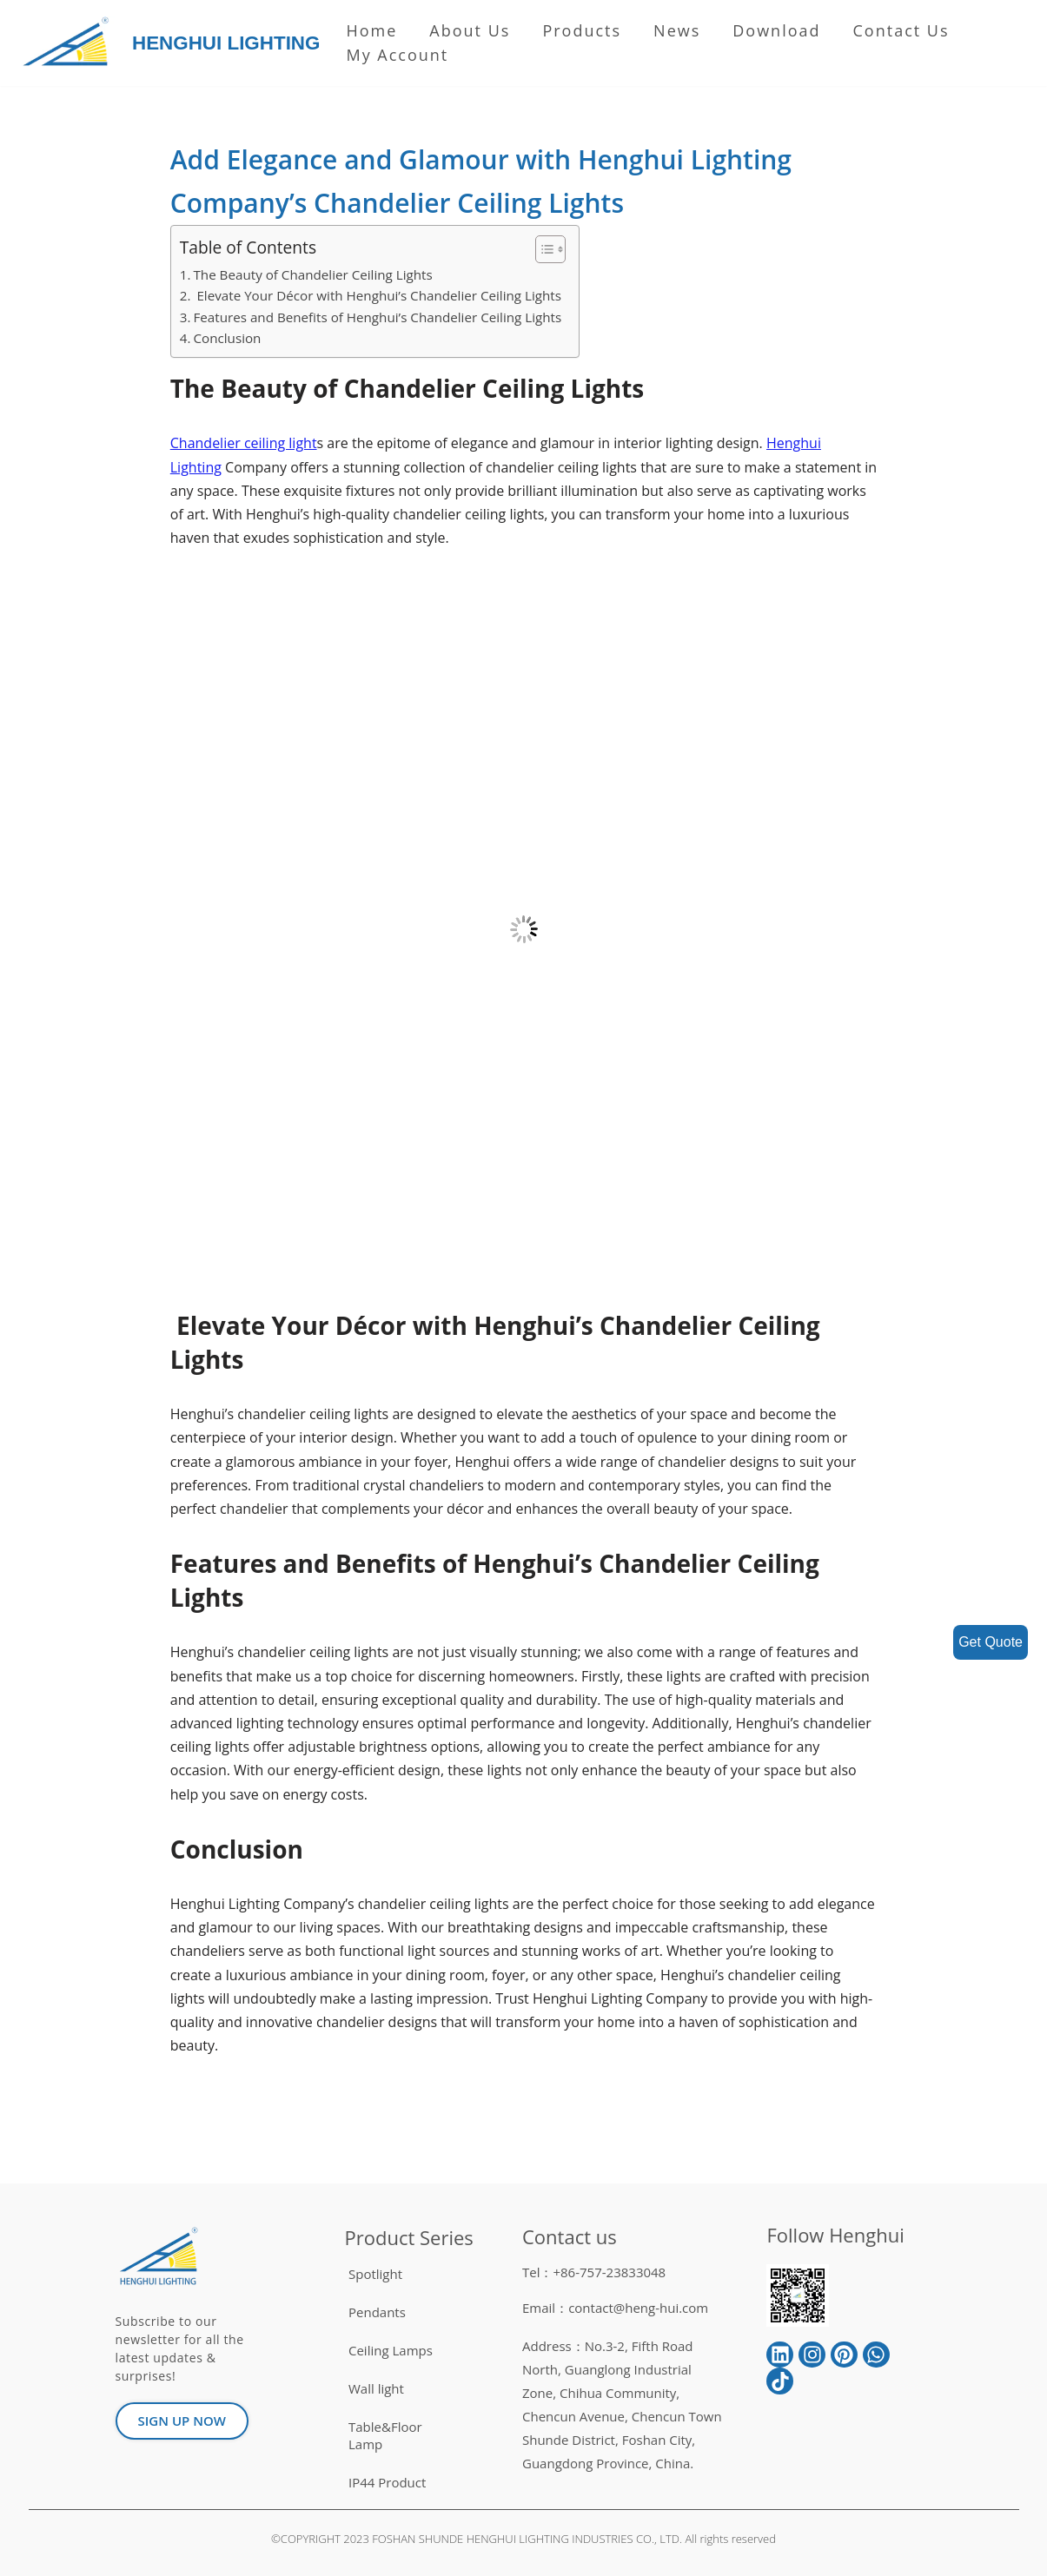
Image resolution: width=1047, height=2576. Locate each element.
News (676, 30)
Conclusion (227, 338)
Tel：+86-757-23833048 (594, 2272)
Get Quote (990, 1642)
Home (371, 30)
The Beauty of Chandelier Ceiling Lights (312, 274)
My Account (397, 54)
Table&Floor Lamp (385, 2435)
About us (469, 30)
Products (581, 30)
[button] (541, 249)
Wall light (376, 2388)
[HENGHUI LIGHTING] (70, 43)
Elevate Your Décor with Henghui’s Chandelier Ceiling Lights (377, 295)
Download (776, 30)
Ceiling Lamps (390, 2350)
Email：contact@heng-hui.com (615, 2307)
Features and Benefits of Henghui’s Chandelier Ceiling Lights (377, 317)
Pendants (377, 2312)
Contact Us (901, 30)
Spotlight (375, 2273)
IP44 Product (387, 2482)
